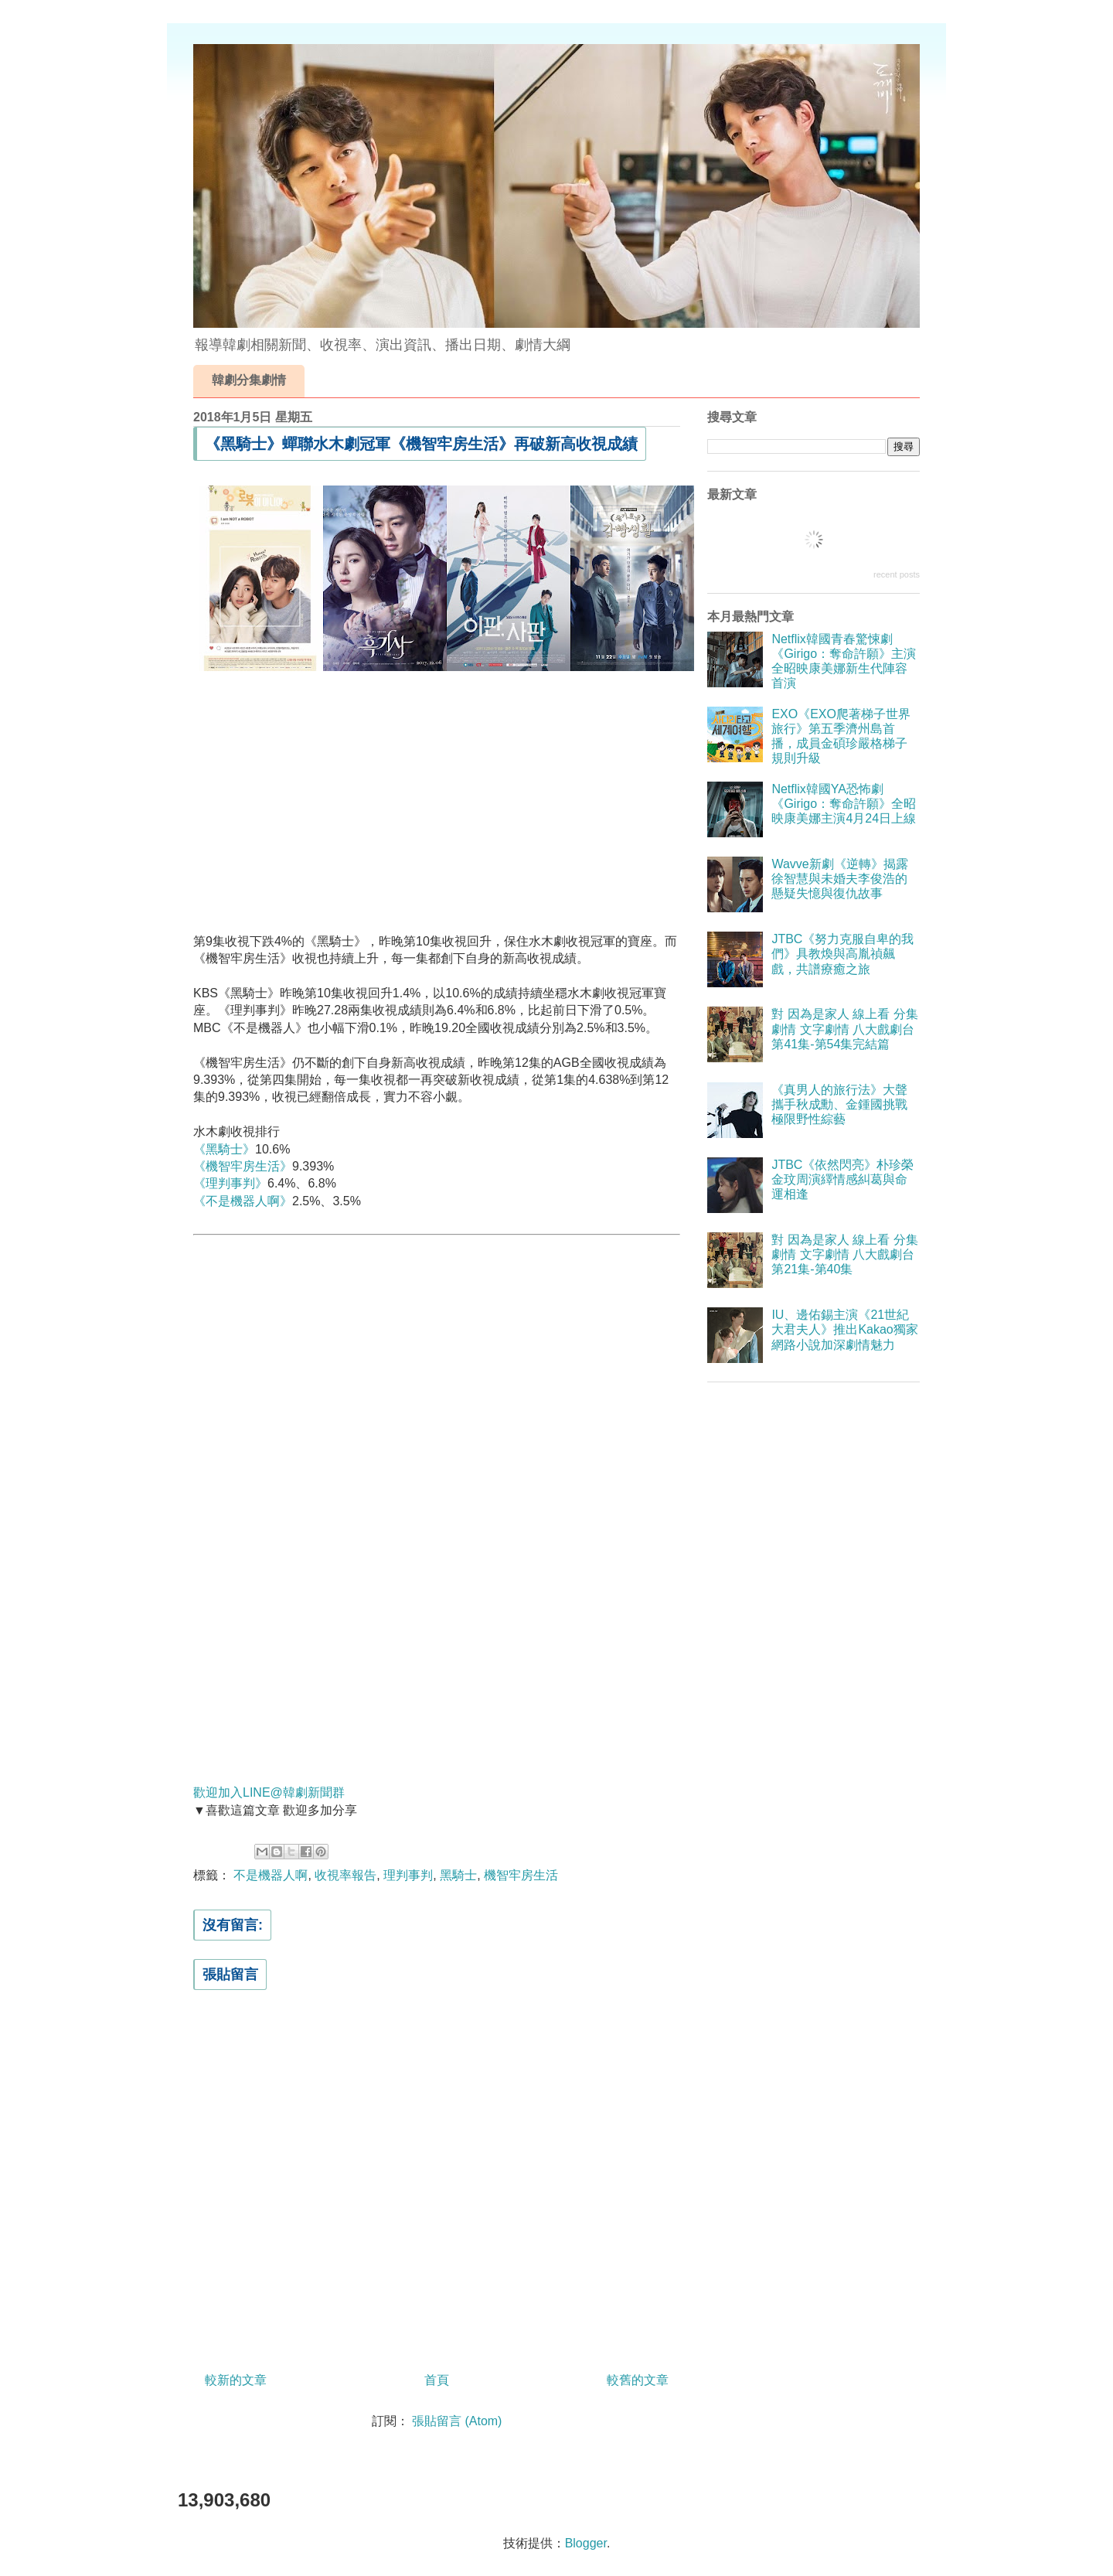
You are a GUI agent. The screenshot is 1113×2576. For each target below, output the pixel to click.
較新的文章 (236, 2380)
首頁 (436, 2380)
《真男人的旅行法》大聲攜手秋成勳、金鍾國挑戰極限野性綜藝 (839, 1104)
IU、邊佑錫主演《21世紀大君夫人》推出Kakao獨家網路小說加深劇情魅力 (844, 1329)
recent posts (896, 574)
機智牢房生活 (521, 1875)
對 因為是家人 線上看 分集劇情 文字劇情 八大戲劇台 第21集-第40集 (844, 1254)
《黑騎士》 (224, 1149)
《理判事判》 (230, 1183)
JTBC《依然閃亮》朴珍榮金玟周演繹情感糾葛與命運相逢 (842, 1179)
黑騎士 (458, 1875)
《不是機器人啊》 (242, 1201)
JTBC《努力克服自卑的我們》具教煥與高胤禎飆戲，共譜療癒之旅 (842, 953)
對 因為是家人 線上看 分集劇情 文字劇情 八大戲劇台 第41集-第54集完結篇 (844, 1028)
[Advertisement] (436, 790)
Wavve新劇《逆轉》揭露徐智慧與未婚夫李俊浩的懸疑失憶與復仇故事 (839, 878)
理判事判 (408, 1875)
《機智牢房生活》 (242, 1166)
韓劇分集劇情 (249, 380)
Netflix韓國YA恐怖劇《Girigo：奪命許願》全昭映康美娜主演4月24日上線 (843, 803)
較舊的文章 (638, 2380)
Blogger (586, 2543)
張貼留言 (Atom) (457, 2421)
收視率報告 (345, 1875)
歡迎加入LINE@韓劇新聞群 (269, 1792)
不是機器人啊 (270, 1875)
